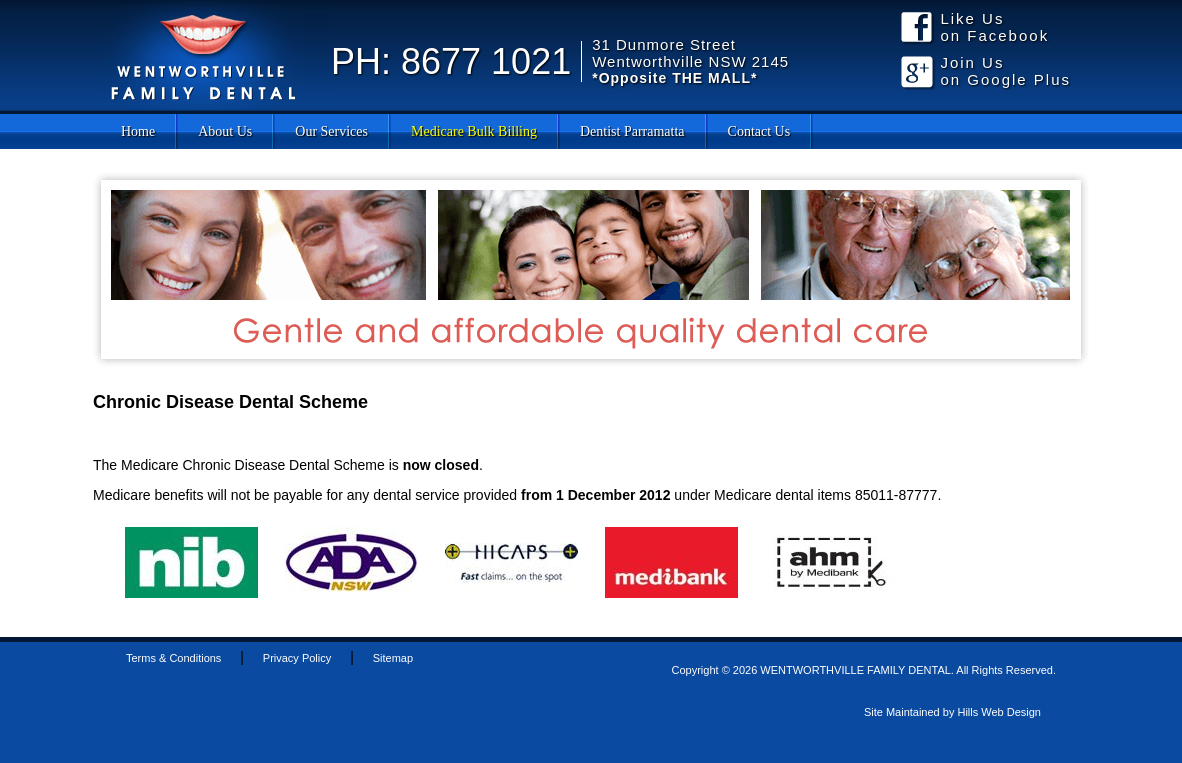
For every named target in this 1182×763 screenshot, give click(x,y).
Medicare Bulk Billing (474, 131)
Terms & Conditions (173, 658)
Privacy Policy (297, 658)
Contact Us (759, 131)
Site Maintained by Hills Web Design (952, 712)
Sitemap (393, 658)
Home (138, 131)
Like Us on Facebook (994, 27)
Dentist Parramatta (632, 131)
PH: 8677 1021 (451, 61)
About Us (225, 131)
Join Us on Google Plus (1005, 71)
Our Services (331, 131)
